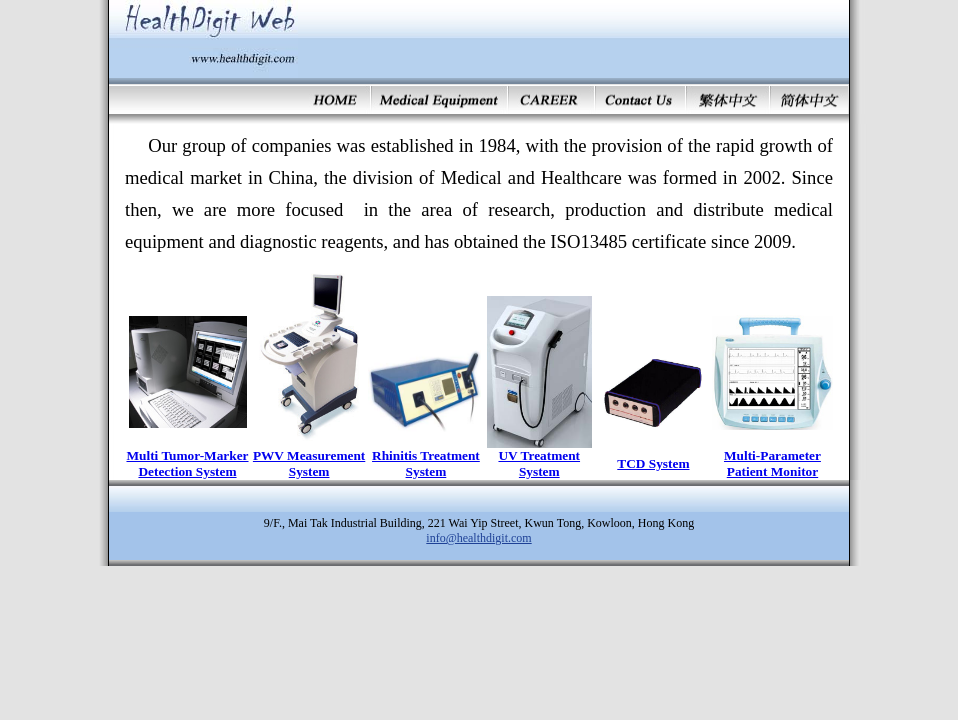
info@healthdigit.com (478, 538)
